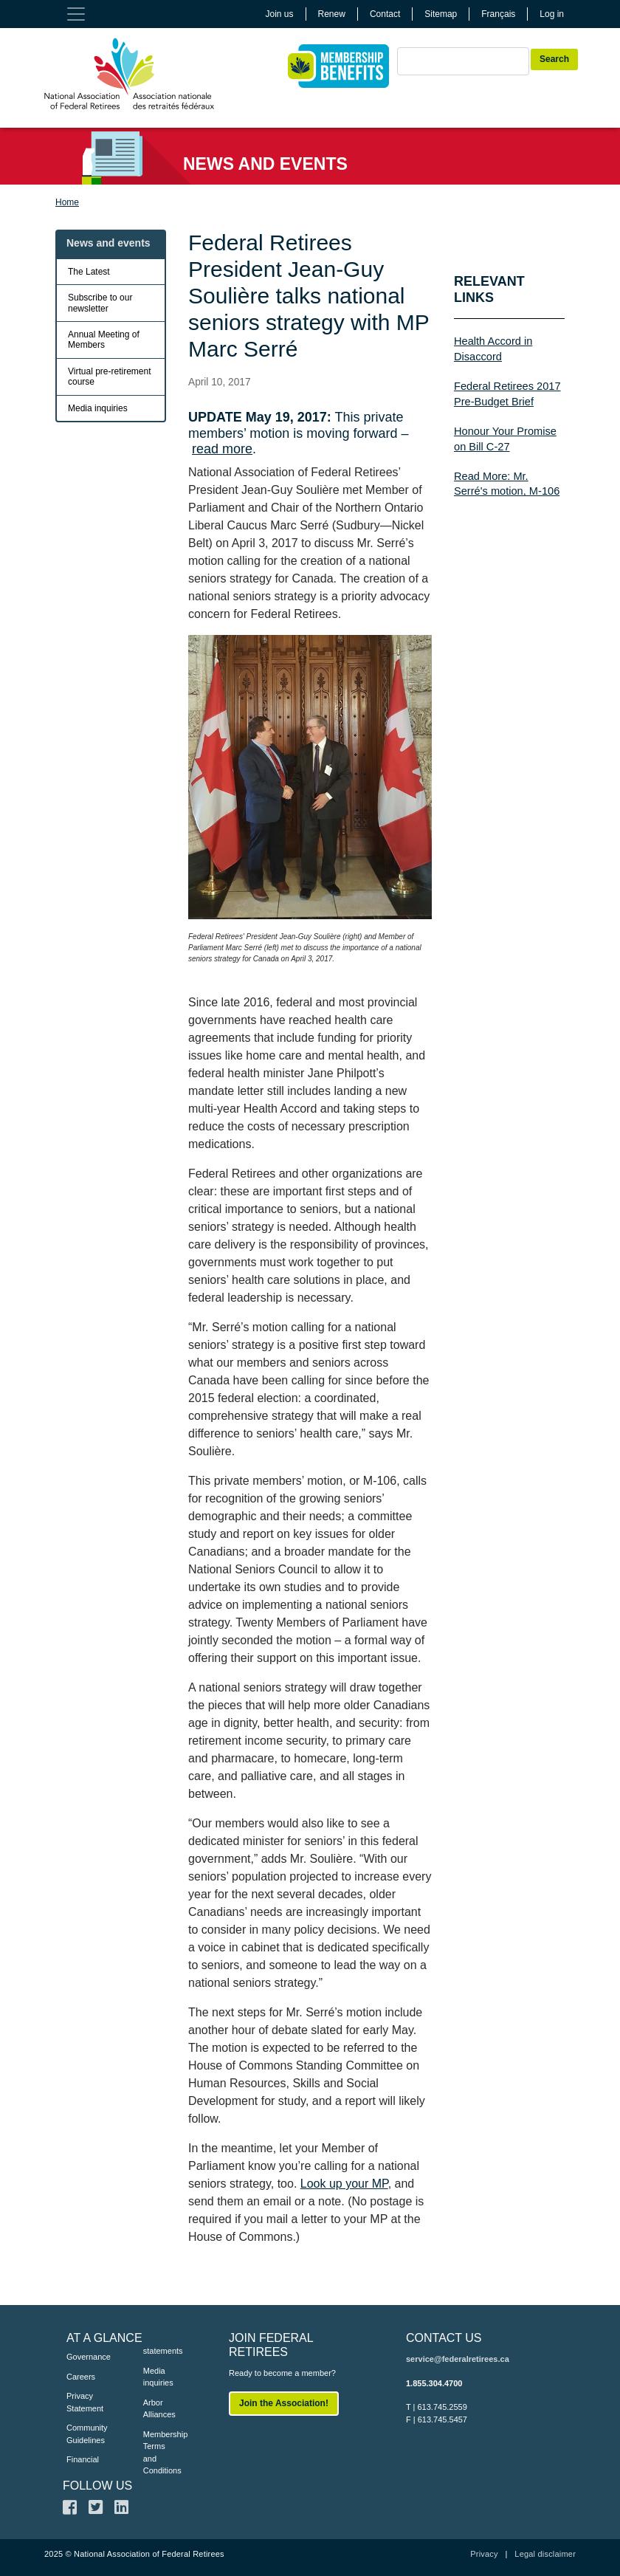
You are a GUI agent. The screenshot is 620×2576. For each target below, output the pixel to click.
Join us (280, 14)
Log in (552, 14)
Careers (80, 2376)
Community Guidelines (82, 2434)
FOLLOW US (97, 2485)
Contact (385, 14)
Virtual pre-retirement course (109, 376)
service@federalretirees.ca (457, 2359)
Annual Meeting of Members (104, 339)
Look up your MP (344, 2183)
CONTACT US (444, 2338)
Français (498, 14)
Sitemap (440, 14)
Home (67, 202)
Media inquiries (98, 408)
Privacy (483, 2553)
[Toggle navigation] (76, 14)
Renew (331, 14)
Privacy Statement (82, 2402)
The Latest (89, 272)
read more (222, 449)
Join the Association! (283, 2403)
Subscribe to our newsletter (100, 302)
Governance (82, 2356)
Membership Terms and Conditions (159, 2453)
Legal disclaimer (545, 2553)
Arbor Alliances (159, 2408)
